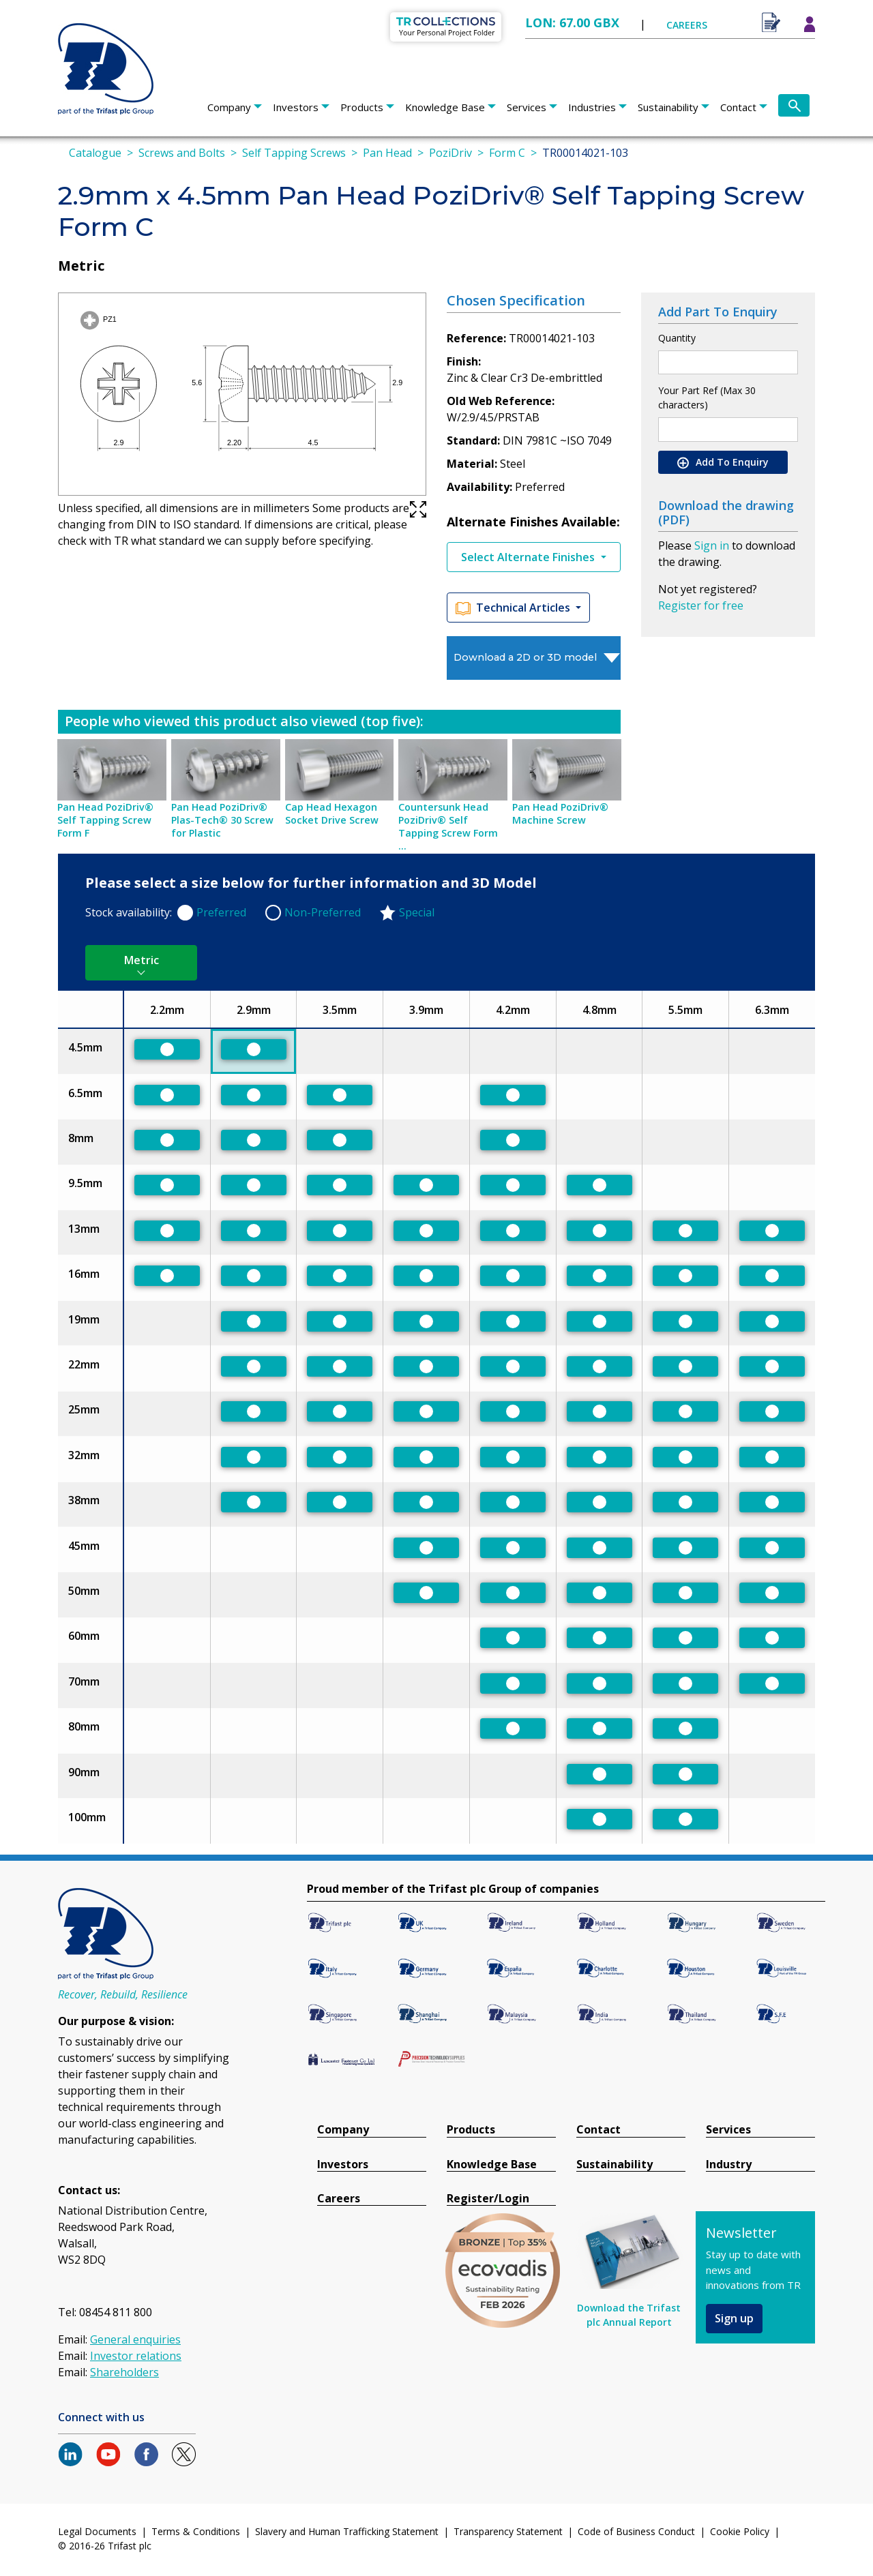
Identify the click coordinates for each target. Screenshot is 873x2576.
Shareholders (124, 2372)
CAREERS (686, 24)
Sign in (711, 545)
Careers (338, 2198)
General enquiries (135, 2339)
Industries (592, 107)
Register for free (700, 605)
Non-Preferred (322, 912)
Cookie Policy (739, 2531)
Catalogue (95, 152)
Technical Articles (514, 608)
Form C (507, 152)
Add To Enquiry (723, 462)
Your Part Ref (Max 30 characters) (707, 397)
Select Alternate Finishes (529, 557)
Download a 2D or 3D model (525, 657)
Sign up (734, 2318)
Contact (738, 107)
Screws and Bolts (181, 152)
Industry (729, 2164)
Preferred (221, 912)
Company (229, 107)
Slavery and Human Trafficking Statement (347, 2531)
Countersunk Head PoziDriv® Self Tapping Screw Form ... (448, 826)
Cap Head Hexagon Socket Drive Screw (332, 813)
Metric (141, 960)
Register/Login (488, 2198)
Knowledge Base (445, 107)
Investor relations (135, 2355)
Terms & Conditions (195, 2531)
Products (361, 107)
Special (416, 912)
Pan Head (387, 152)
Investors (296, 107)
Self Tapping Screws (294, 152)
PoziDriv (450, 152)
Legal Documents (97, 2531)
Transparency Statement (508, 2531)
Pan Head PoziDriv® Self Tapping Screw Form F (105, 819)
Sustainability (668, 107)
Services (526, 107)
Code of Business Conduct (636, 2531)
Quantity (677, 337)
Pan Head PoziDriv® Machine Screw (560, 813)
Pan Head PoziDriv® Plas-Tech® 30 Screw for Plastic (222, 819)
